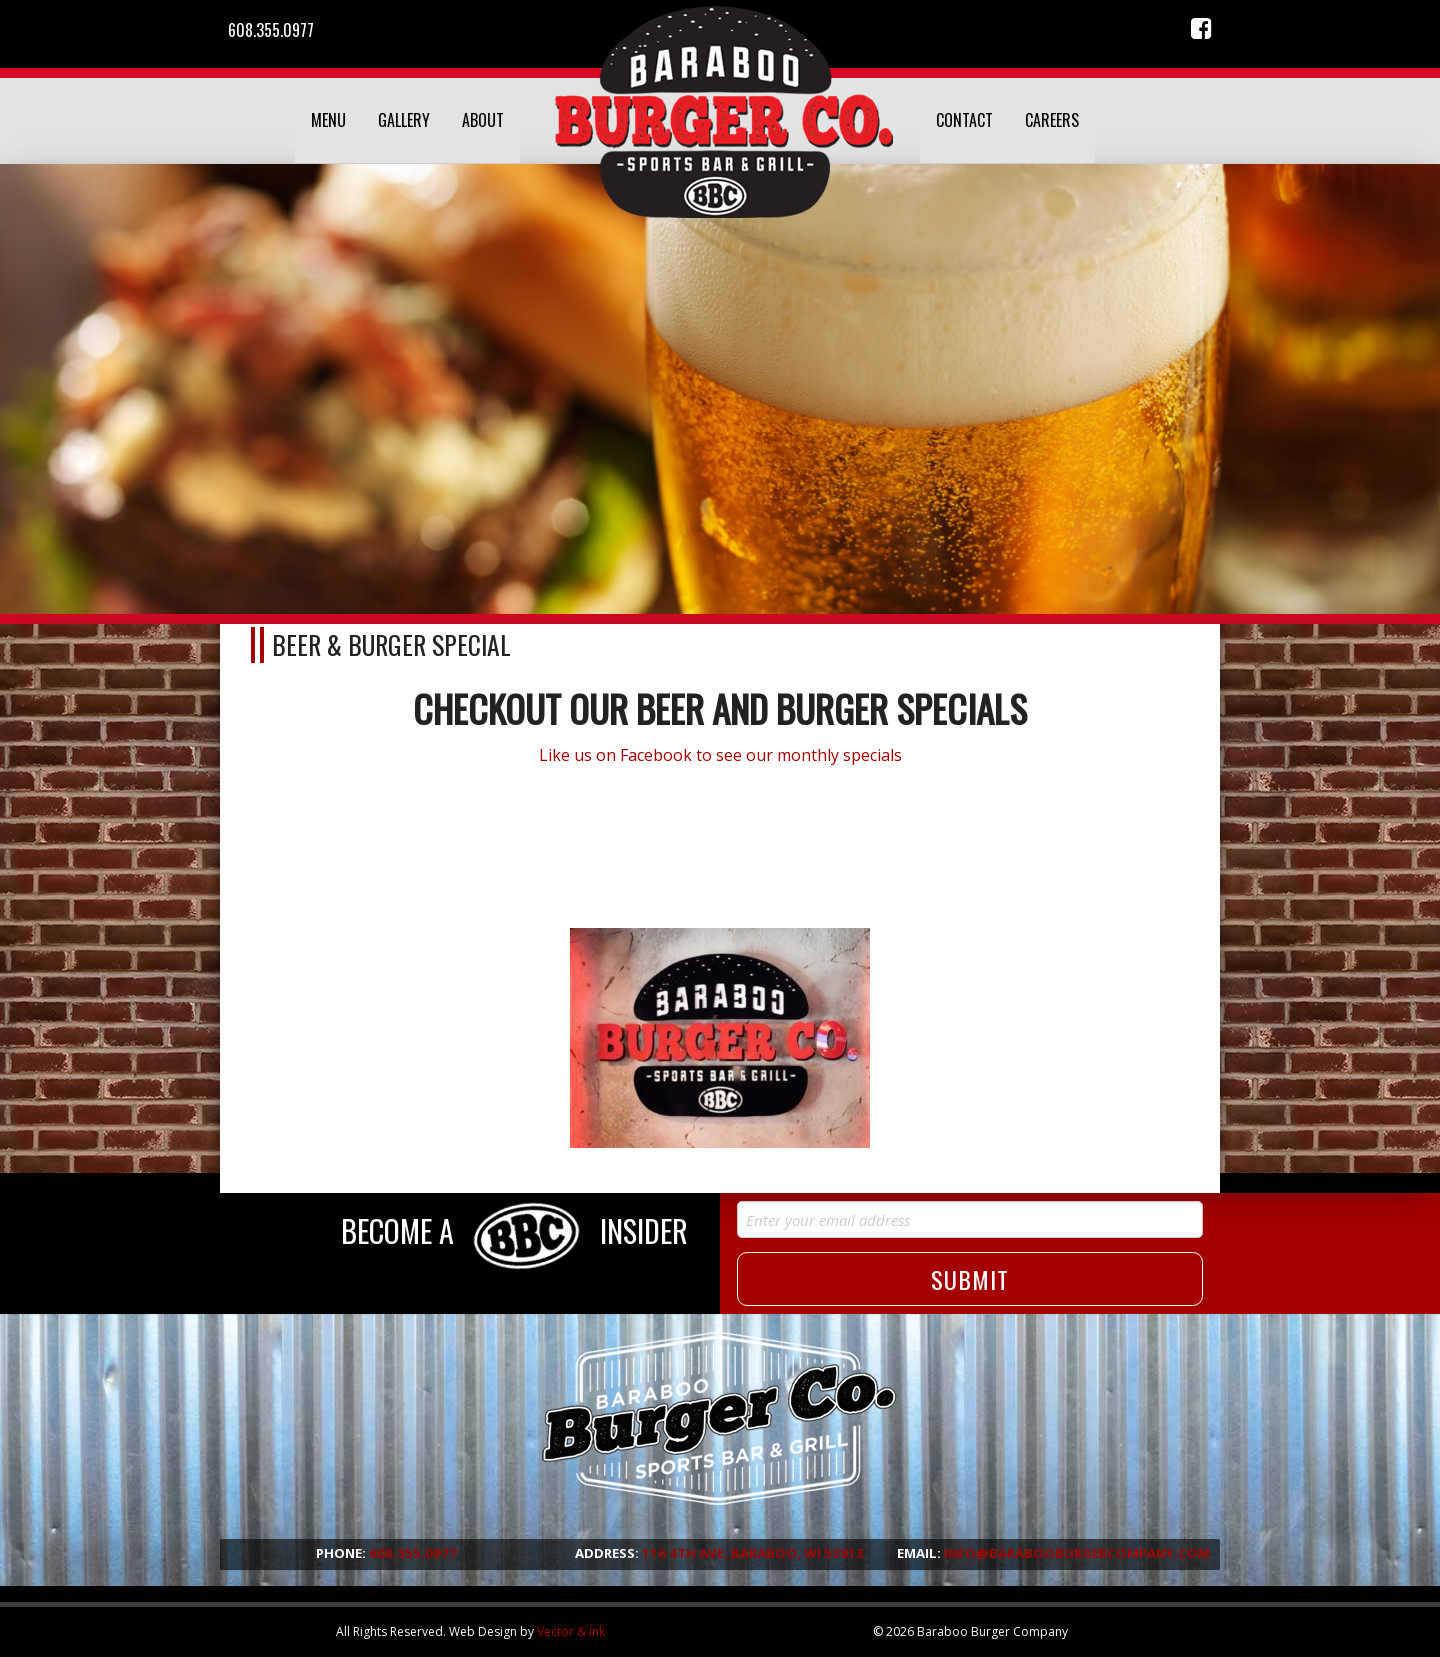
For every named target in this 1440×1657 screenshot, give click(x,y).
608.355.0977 (271, 30)
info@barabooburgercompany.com (1077, 1553)
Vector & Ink (571, 1631)
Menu (328, 120)
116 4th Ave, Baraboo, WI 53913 (753, 1553)
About (483, 120)
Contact (964, 120)
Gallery (404, 120)
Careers (1052, 120)
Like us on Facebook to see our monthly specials (720, 755)
